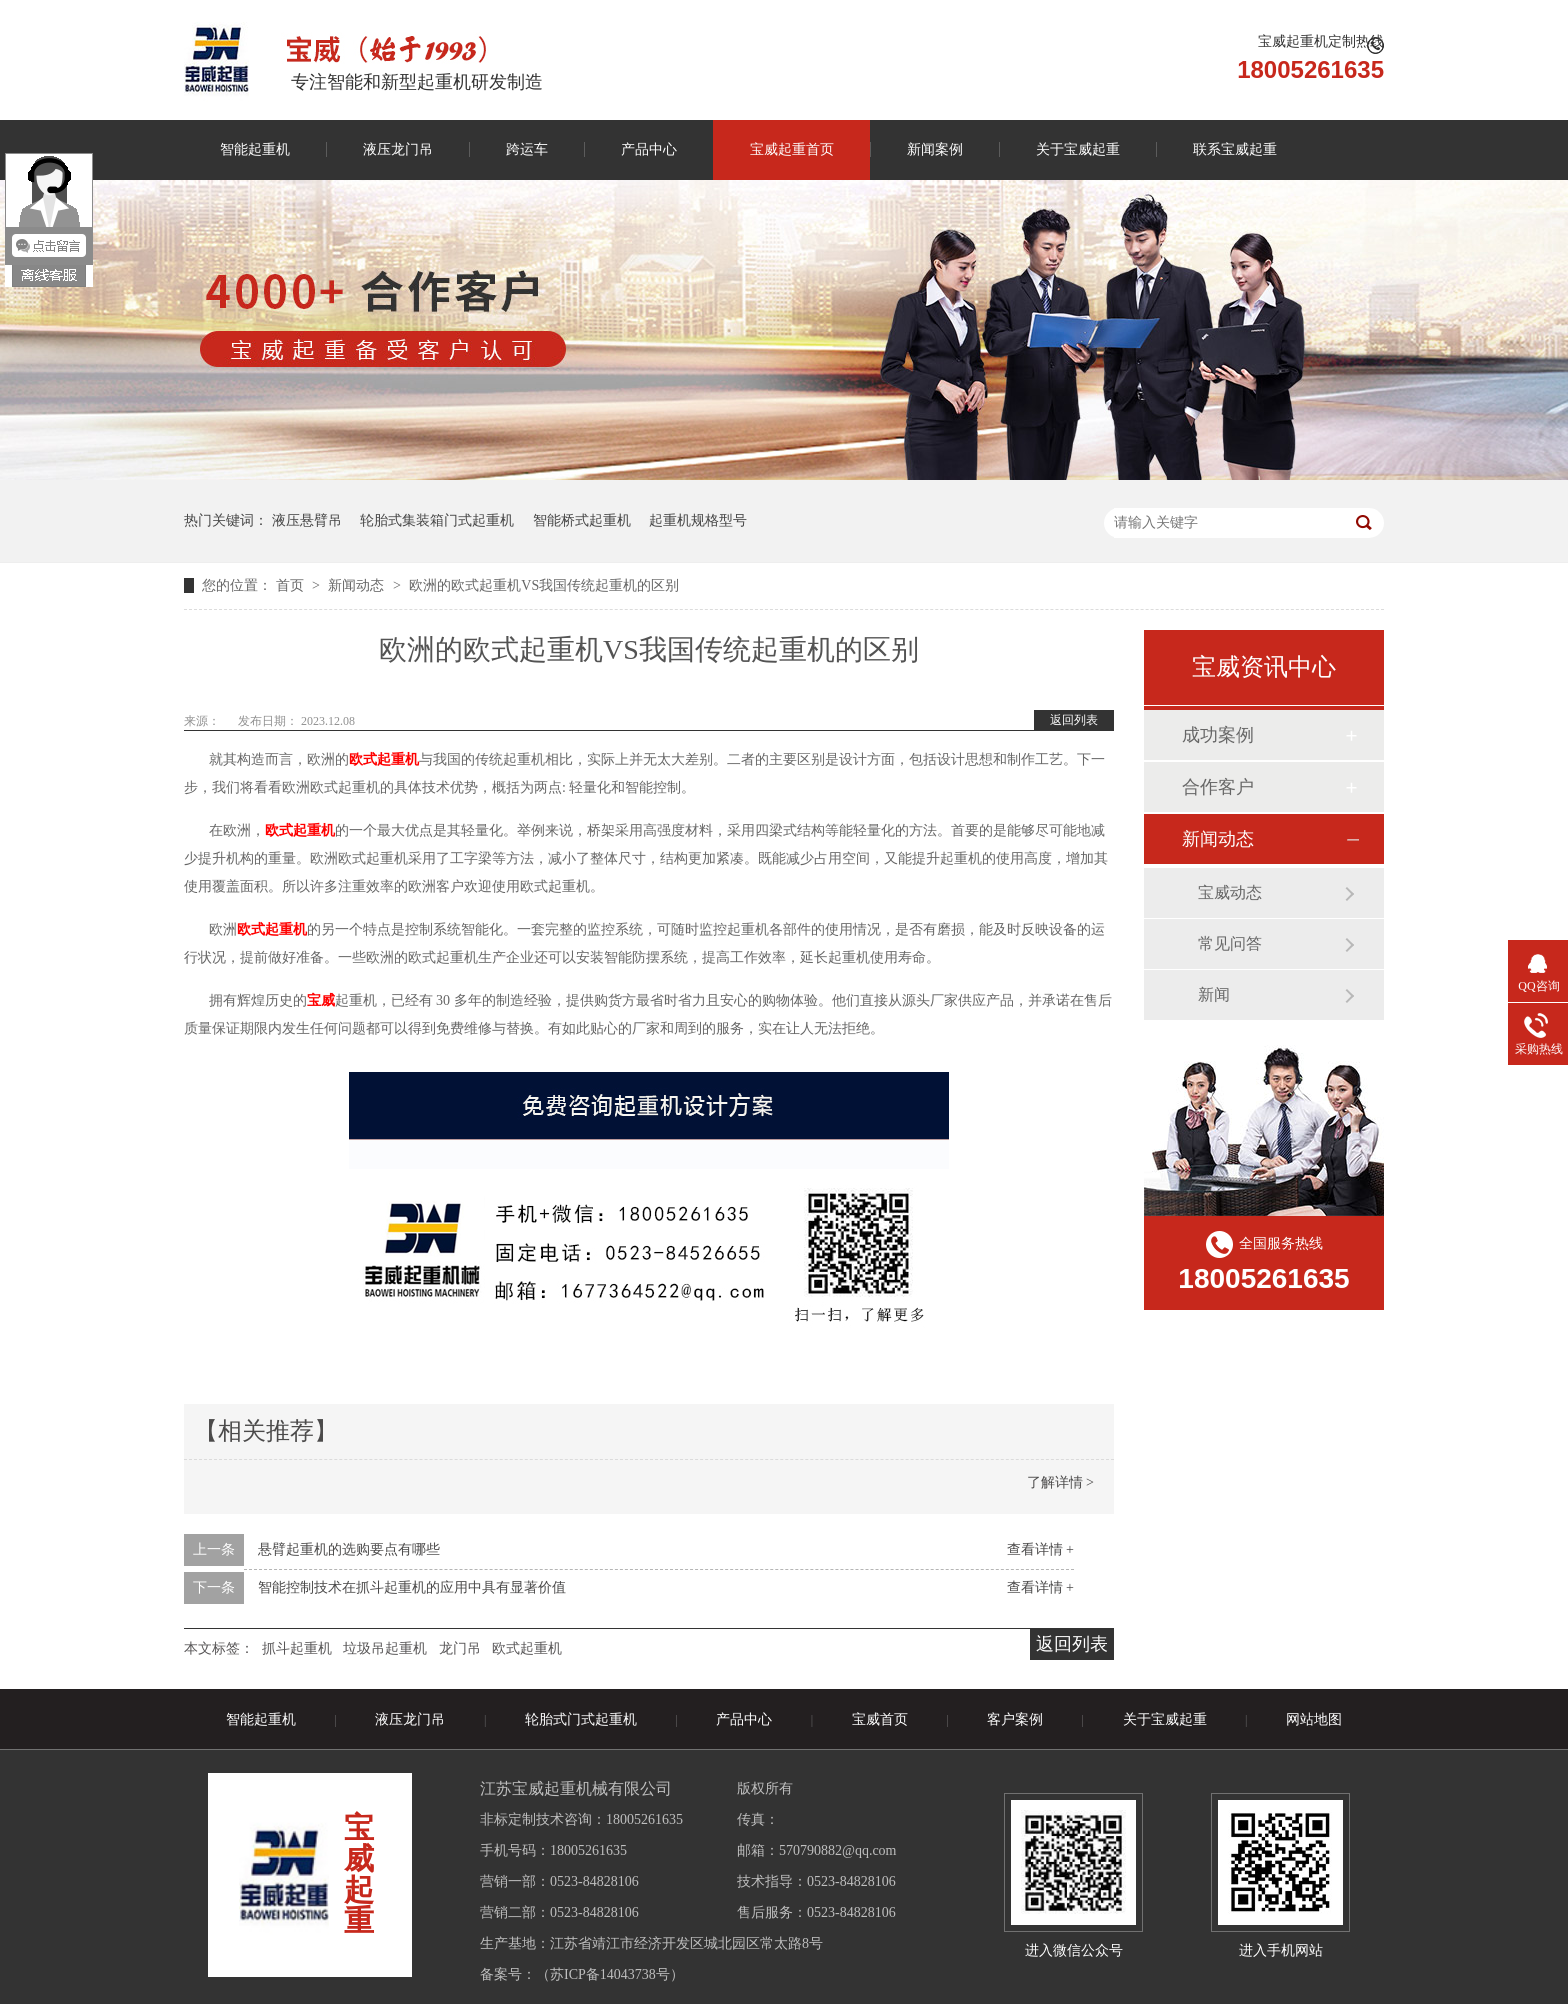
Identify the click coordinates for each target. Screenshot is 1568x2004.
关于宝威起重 (1078, 149)
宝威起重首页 (792, 149)
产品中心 (649, 149)
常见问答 (1230, 943)
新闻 (1214, 994)
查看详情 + (1040, 1549)
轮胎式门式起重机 (581, 1719)
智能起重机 (255, 149)
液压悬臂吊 (307, 520)
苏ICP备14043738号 (610, 1974)
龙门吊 (460, 1648)
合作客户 (1218, 787)
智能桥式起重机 (582, 520)
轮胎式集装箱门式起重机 (437, 520)
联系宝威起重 (1235, 149)
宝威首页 (880, 1719)
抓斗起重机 (297, 1648)
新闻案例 (935, 149)
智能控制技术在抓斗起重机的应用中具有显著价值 (412, 1587)
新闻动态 (358, 585)
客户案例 (1015, 1719)
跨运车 (527, 149)
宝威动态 (1230, 892)
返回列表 (1074, 720)
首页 (292, 585)
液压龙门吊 (398, 149)
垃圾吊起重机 (385, 1648)
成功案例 (1218, 735)
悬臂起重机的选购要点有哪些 (349, 1549)
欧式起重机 (527, 1648)
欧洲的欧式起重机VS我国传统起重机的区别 (544, 585)
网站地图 (1314, 1719)
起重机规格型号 (698, 520)
